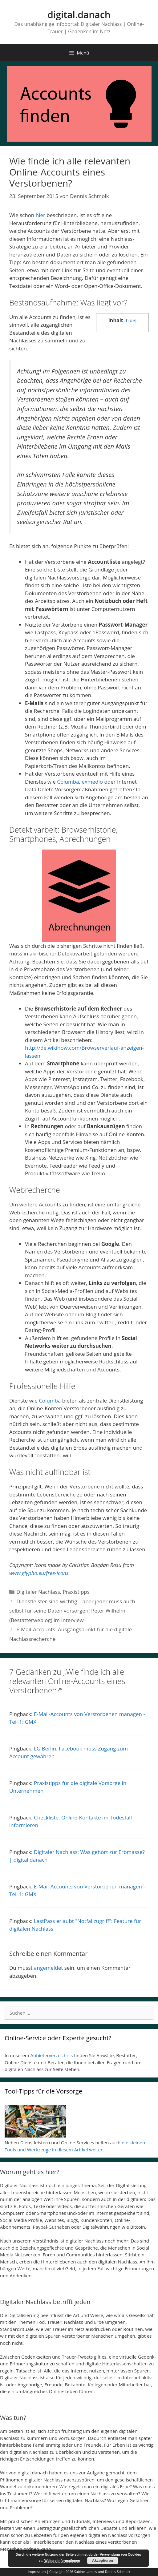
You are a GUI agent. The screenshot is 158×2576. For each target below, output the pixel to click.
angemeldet (48, 1967)
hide (130, 320)
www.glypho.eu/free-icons (38, 1573)
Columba (68, 781)
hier (40, 215)
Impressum (37, 2571)
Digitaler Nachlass (38, 1591)
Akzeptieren (102, 2560)
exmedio (92, 781)
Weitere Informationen (62, 2560)
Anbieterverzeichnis (51, 2055)
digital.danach (78, 14)
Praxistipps (76, 1591)
